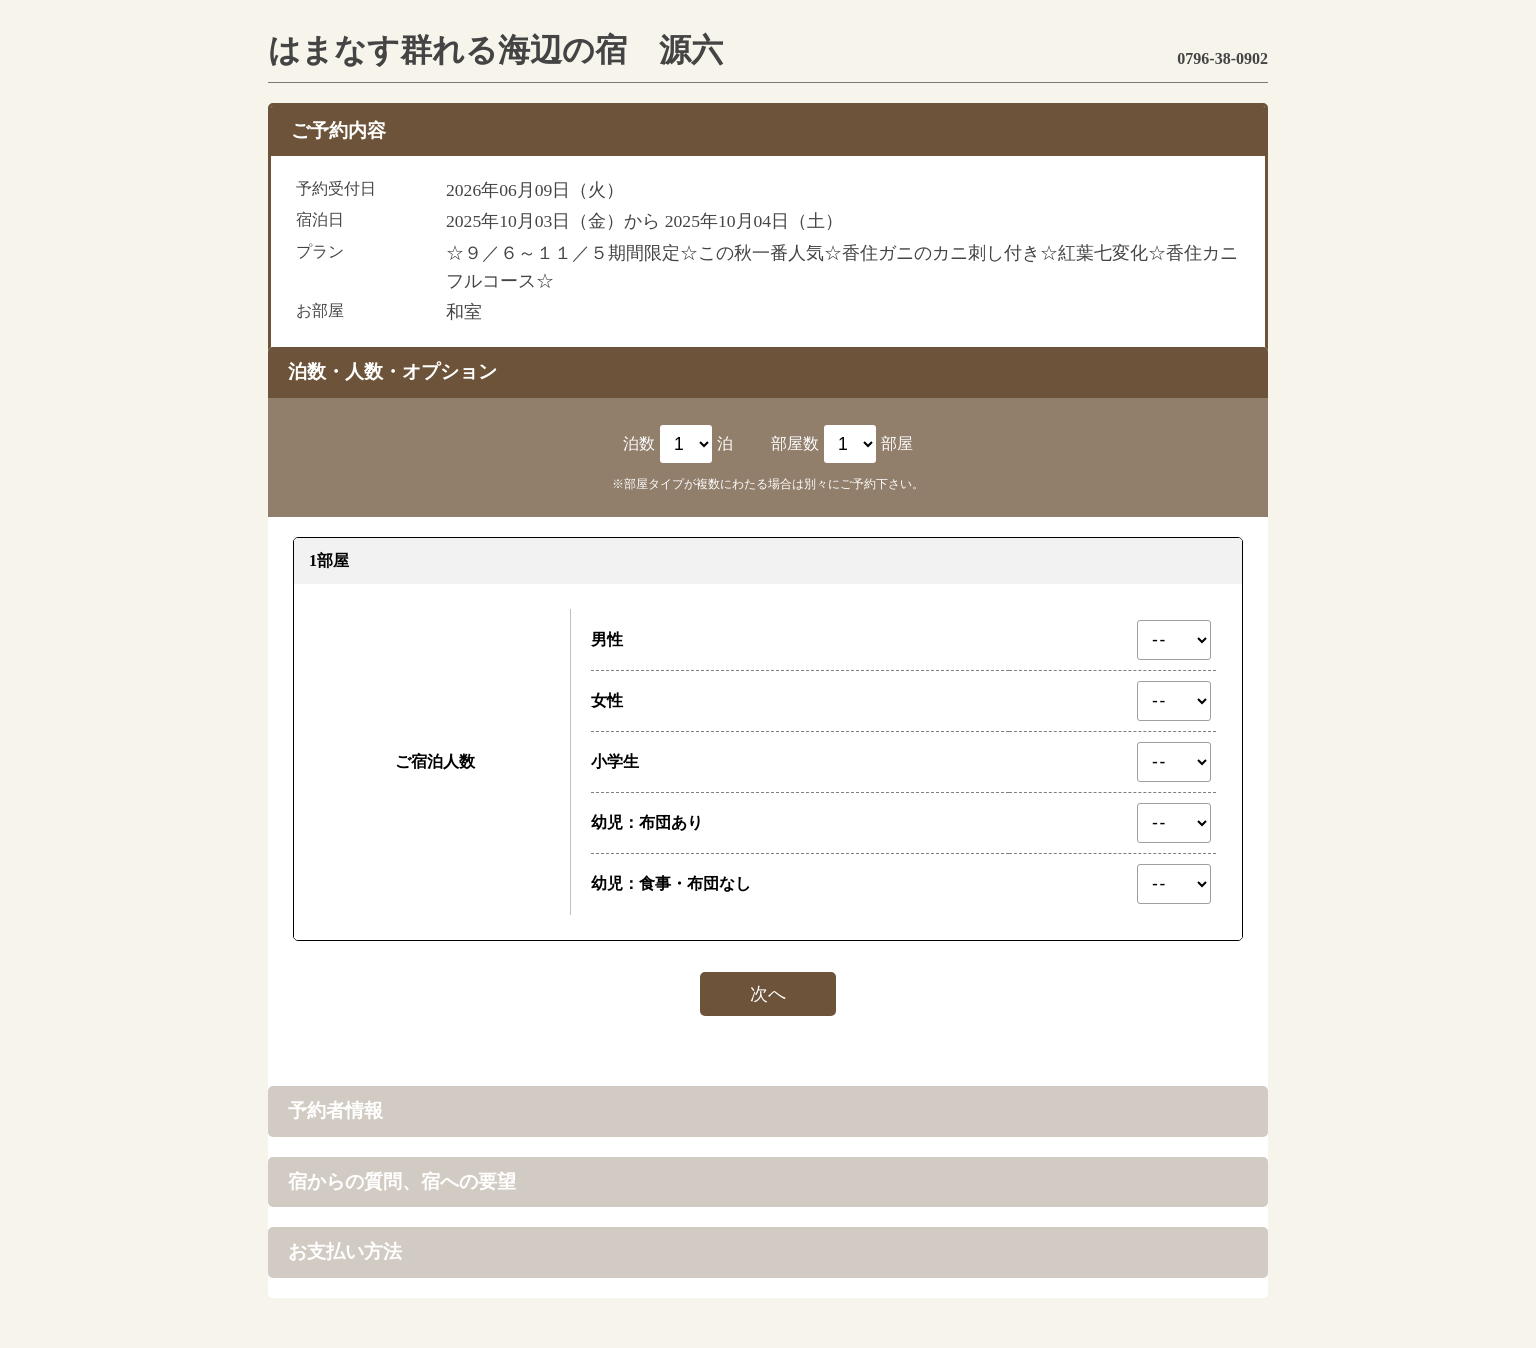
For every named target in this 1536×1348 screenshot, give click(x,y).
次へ (768, 994)
